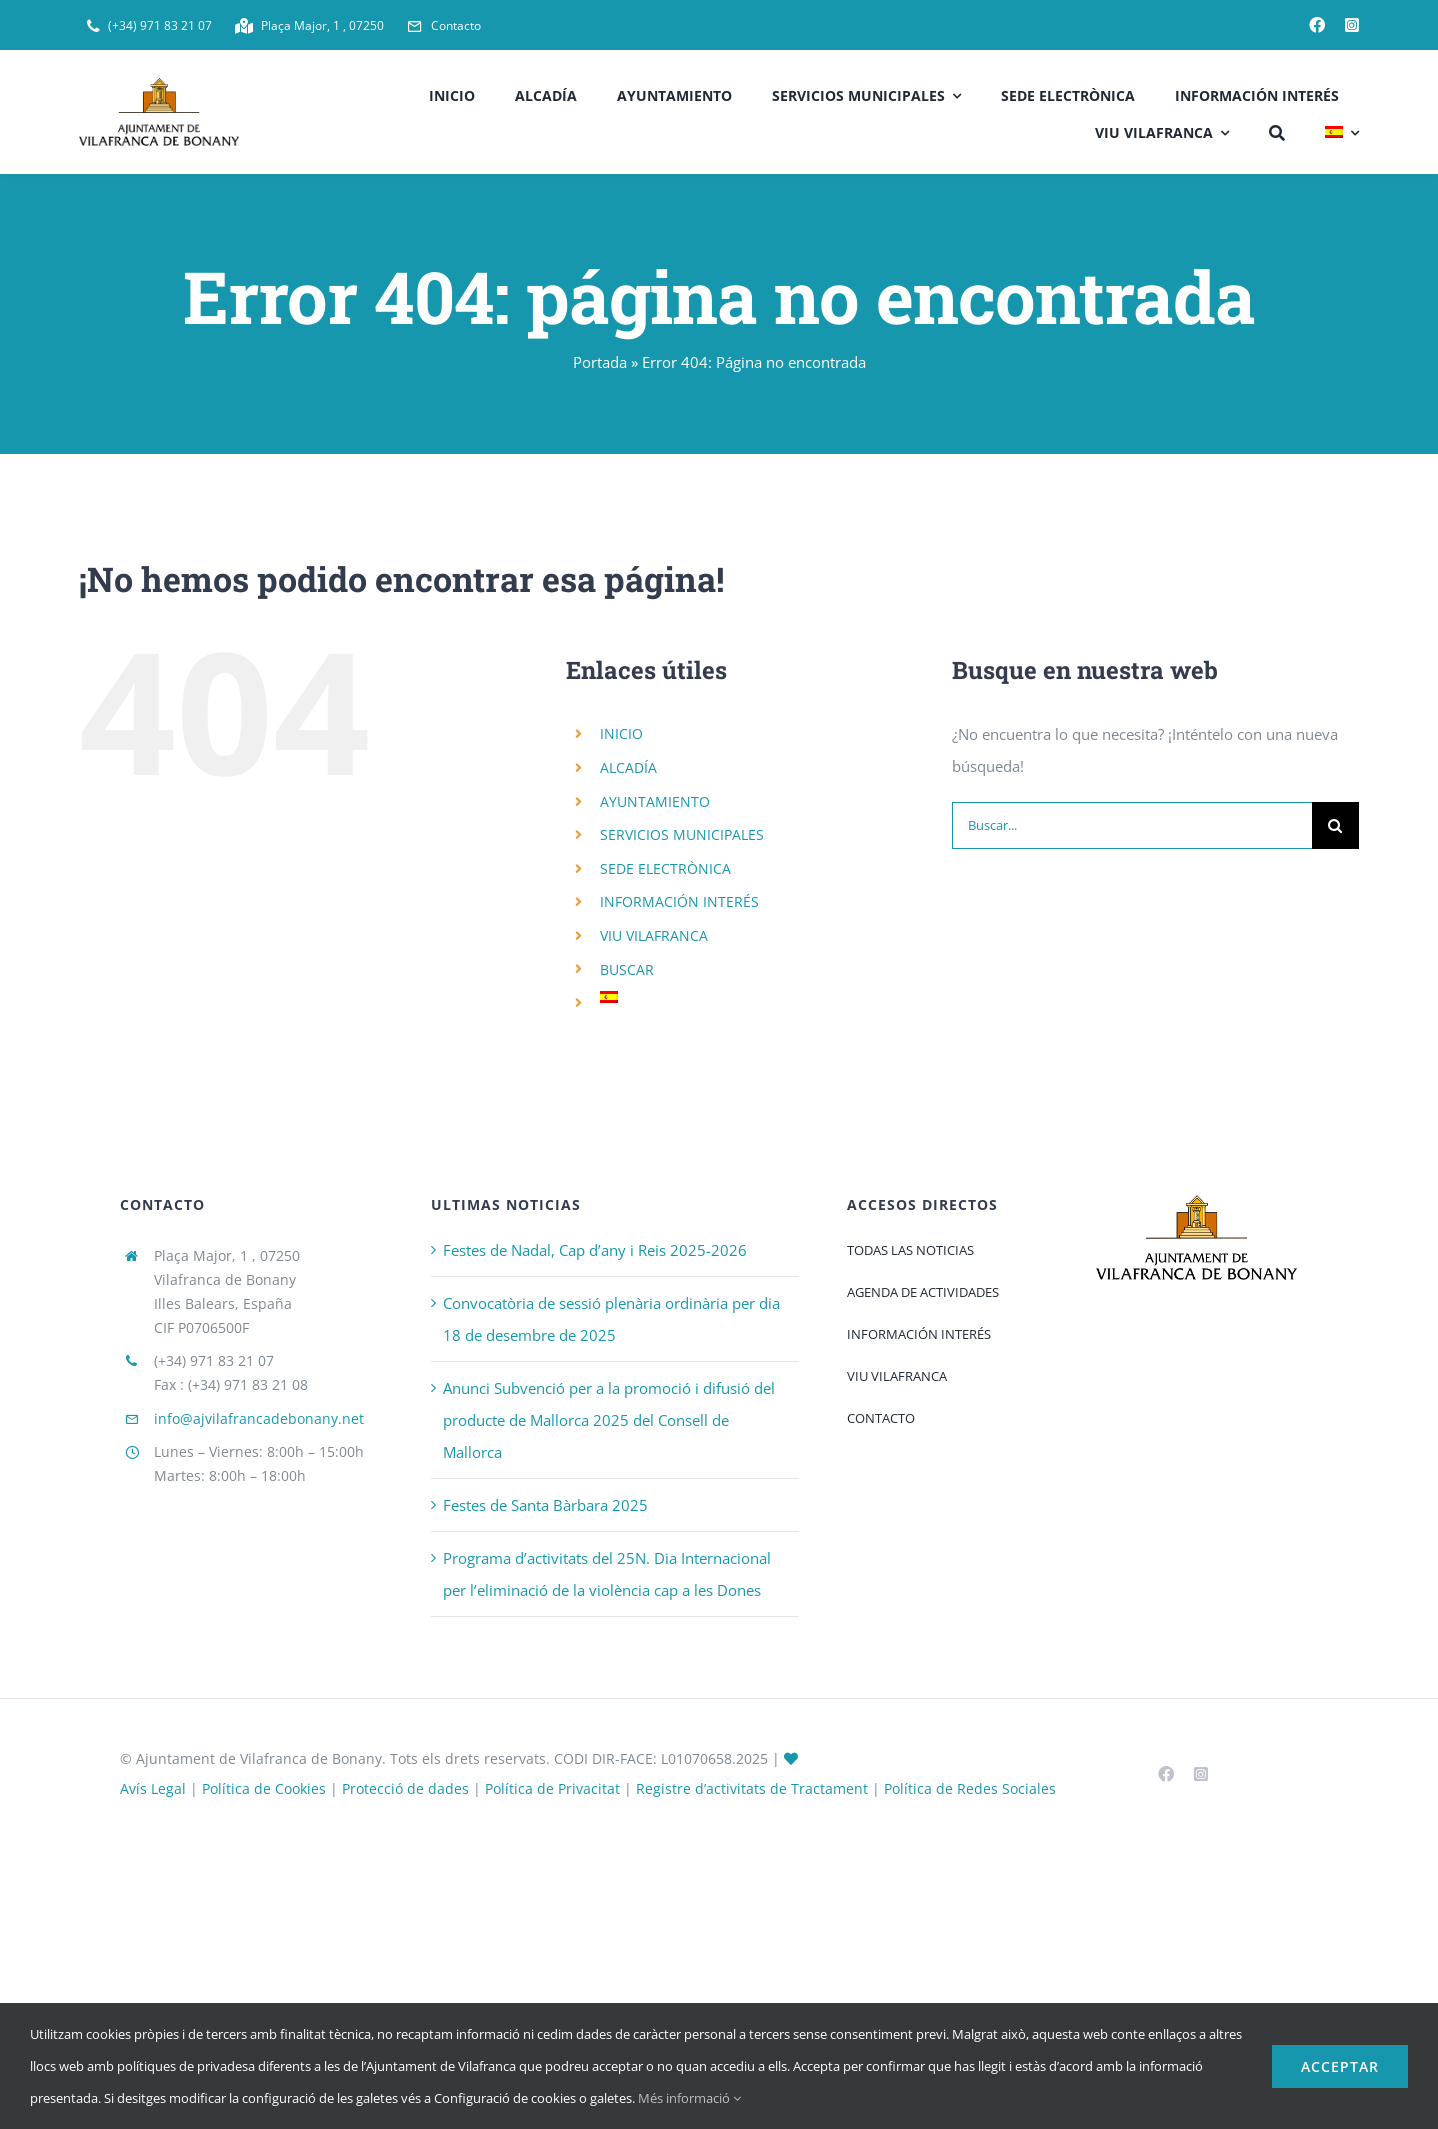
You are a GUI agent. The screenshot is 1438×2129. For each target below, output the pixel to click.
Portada (600, 362)
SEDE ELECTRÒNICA (665, 868)
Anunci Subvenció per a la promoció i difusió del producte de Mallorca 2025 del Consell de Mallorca (609, 1420)
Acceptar (1340, 2066)
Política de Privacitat (552, 1788)
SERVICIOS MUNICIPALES (682, 834)
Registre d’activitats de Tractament (752, 1788)
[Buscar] (1335, 825)
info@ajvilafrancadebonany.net (259, 1418)
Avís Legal (153, 1788)
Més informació (689, 2098)
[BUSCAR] (1277, 130)
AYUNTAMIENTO (655, 801)
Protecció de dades (405, 1788)
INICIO (621, 733)
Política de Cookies (264, 1788)
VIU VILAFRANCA (654, 935)
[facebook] (1317, 25)
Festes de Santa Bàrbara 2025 (545, 1505)
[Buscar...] (1132, 825)
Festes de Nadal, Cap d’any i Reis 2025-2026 (595, 1250)
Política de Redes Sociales (970, 1788)
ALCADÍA (628, 767)
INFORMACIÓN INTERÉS (679, 901)
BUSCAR (627, 969)
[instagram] (1352, 25)
